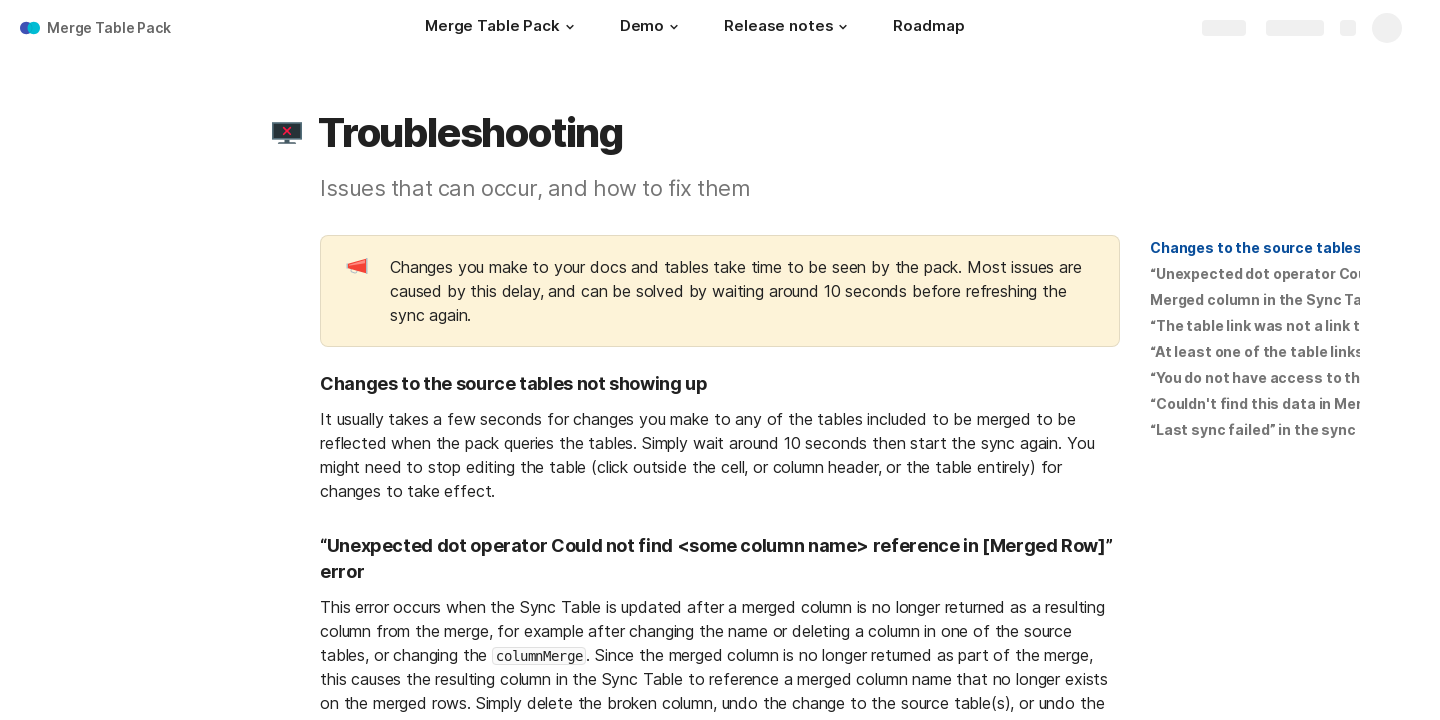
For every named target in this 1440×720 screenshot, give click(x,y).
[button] (570, 27)
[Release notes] (788, 28)
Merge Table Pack (109, 27)
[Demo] (652, 28)
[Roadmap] (928, 28)
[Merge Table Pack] (502, 28)
